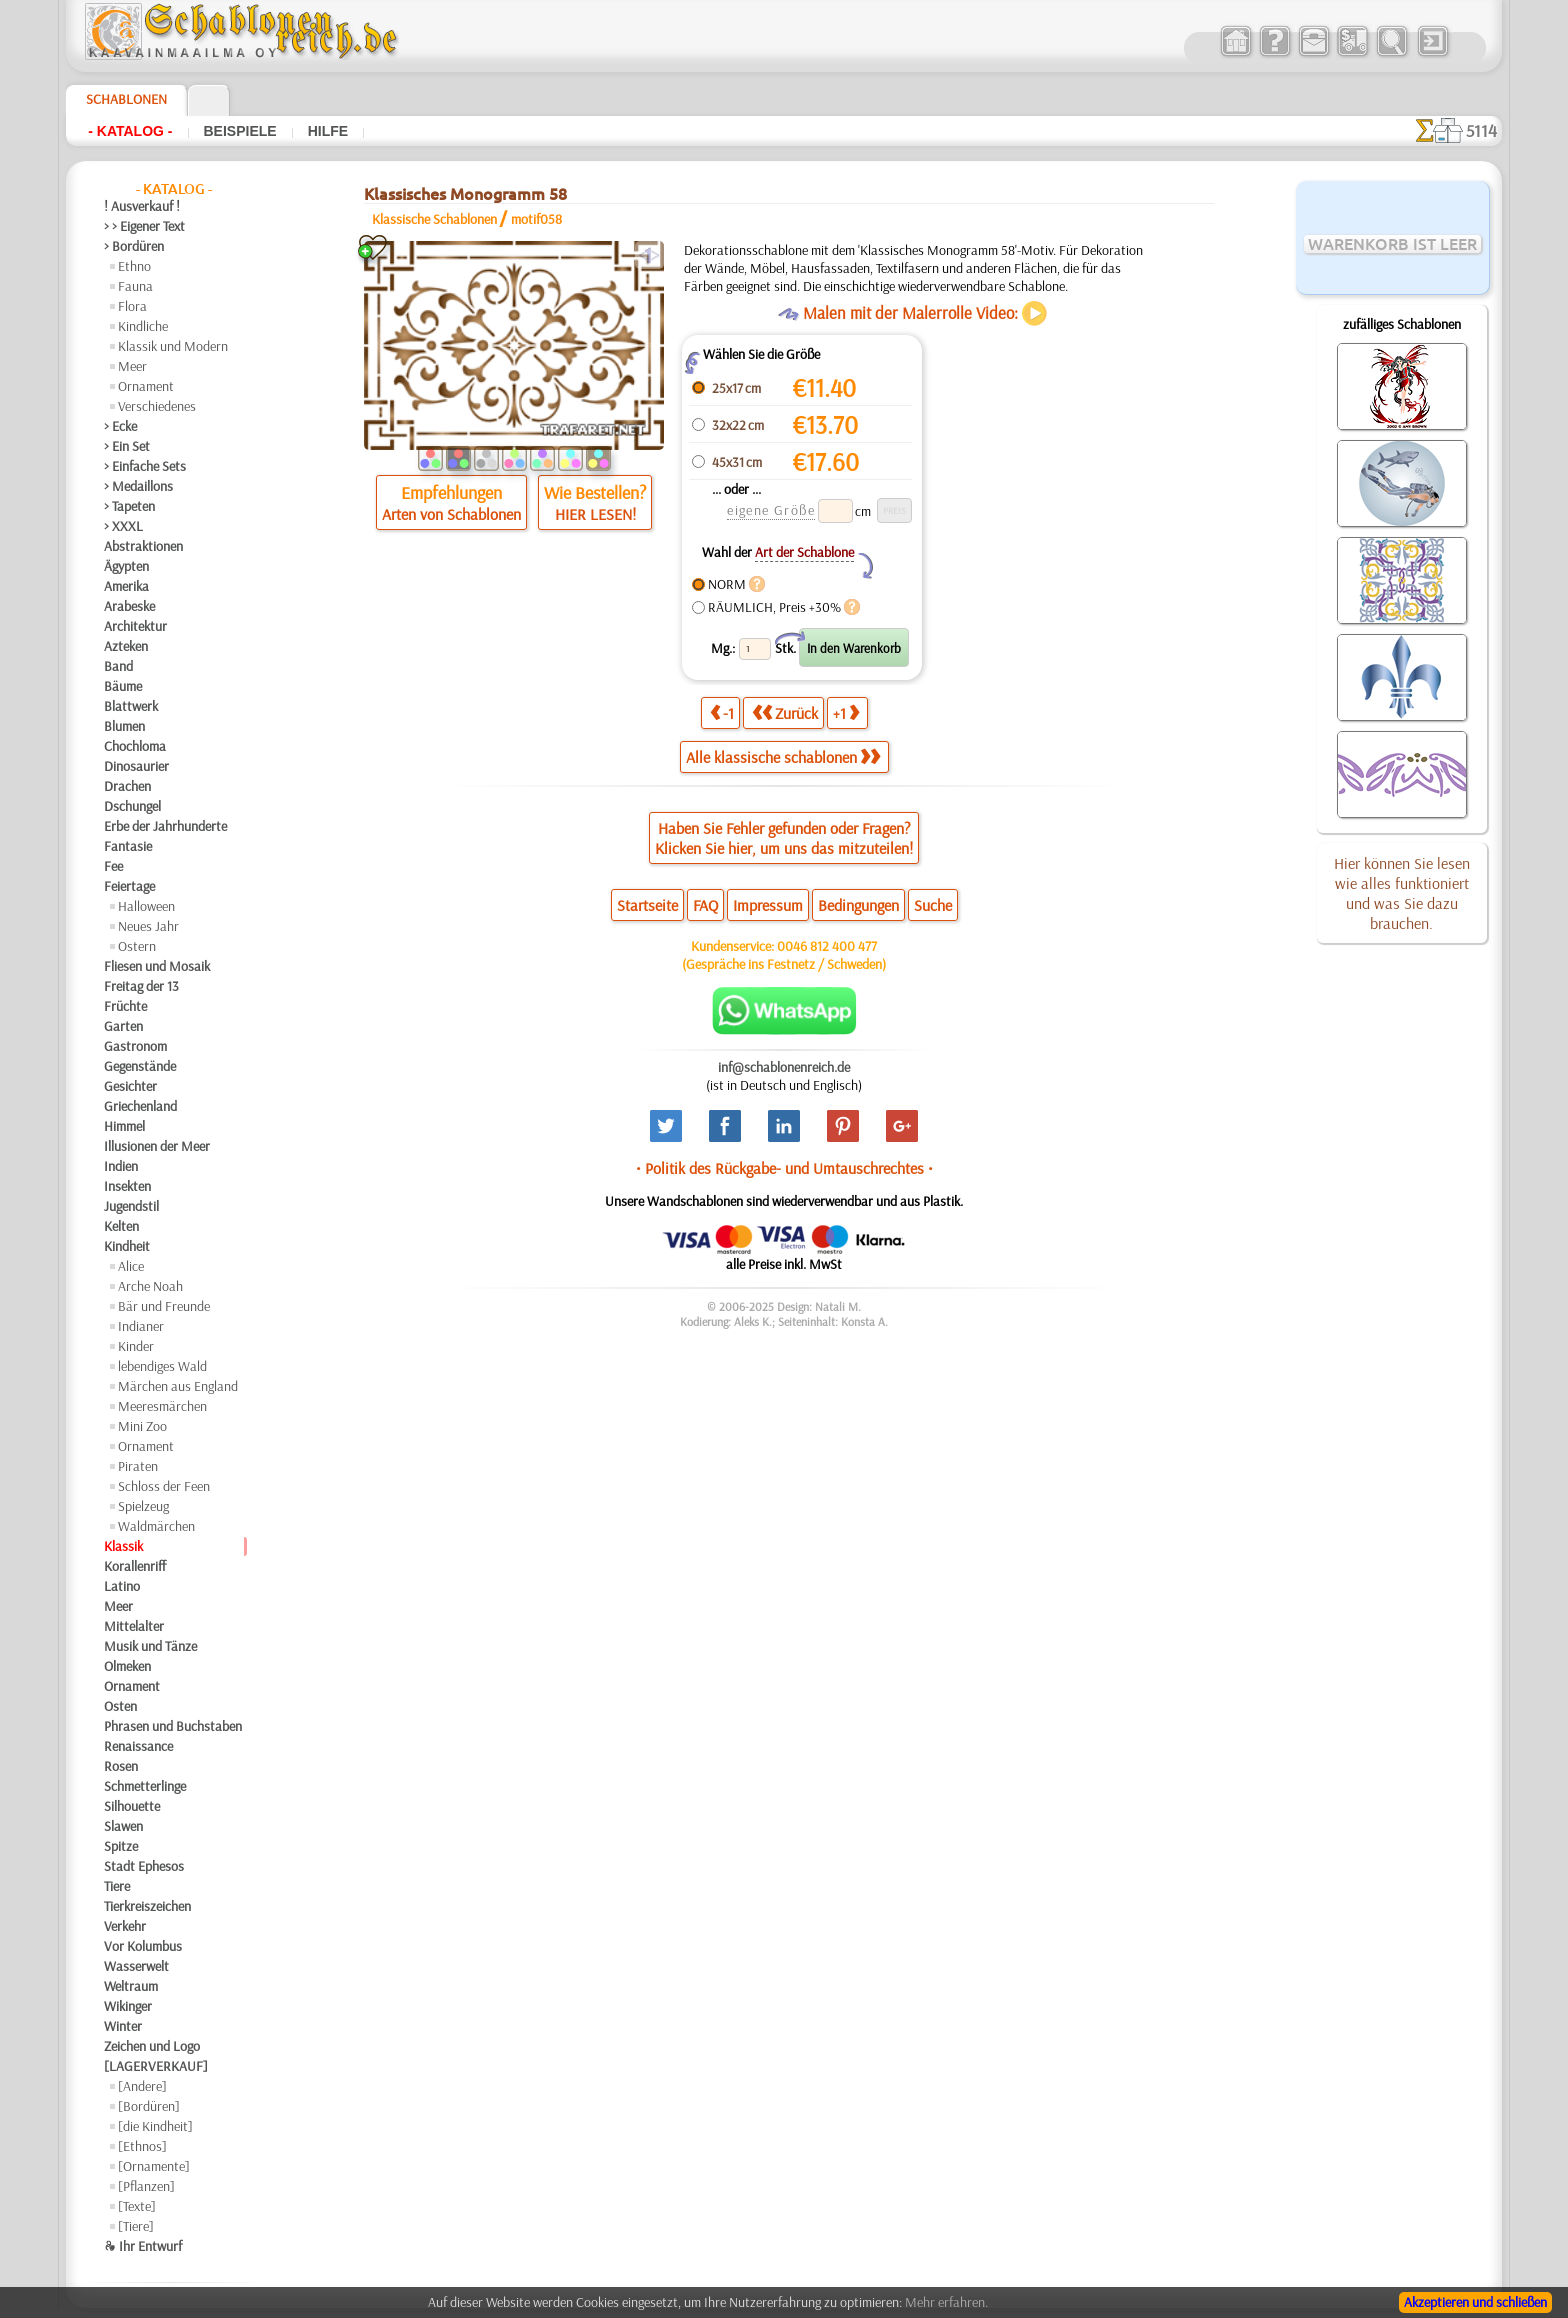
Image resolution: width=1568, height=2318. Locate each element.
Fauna (135, 286)
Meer (132, 366)
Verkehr (125, 1926)
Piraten (138, 1466)
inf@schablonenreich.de (784, 1067)
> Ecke (120, 426)
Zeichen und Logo (152, 2046)
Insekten (127, 1186)
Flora (132, 306)
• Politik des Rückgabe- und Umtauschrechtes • (784, 1168)
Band (118, 666)
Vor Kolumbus (143, 1946)
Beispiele (240, 131)
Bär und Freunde (164, 1306)
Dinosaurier (136, 766)
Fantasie (128, 846)
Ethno (134, 266)
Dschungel (132, 806)
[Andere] (142, 2086)
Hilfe (328, 131)
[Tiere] (136, 2226)
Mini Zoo (142, 1426)
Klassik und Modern (173, 346)
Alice (131, 1266)
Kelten (121, 1226)
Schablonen (126, 99)
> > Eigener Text (144, 226)
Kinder (136, 1346)
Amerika (126, 586)
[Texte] (137, 2206)
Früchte (125, 1006)
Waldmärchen (156, 1526)
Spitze (121, 1846)
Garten (123, 1026)
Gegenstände (140, 1066)
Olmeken (127, 1666)
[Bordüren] (149, 2106)
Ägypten (126, 566)
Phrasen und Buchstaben (173, 1726)
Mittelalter (134, 1626)
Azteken (126, 646)
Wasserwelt (136, 1966)
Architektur (135, 626)
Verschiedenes (157, 406)
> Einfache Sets (145, 466)
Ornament (146, 386)
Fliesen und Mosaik (157, 966)
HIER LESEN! (595, 514)
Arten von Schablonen (451, 514)
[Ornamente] (154, 2166)
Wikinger (128, 2006)
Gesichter (130, 1086)
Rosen (121, 1766)
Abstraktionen (143, 546)
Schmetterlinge (145, 1786)
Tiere (117, 1886)
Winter (123, 2026)
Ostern (137, 946)
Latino (122, 1586)
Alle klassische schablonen (783, 757)
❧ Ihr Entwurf (143, 2246)
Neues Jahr (148, 926)
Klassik (123, 1546)
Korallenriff (135, 1566)
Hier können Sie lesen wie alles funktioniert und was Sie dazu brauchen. (1402, 893)
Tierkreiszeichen (147, 1906)
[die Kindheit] (155, 2126)
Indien (121, 1166)
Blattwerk (131, 706)
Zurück (785, 712)
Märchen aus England (178, 1386)
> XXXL (123, 526)
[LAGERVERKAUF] (156, 2066)
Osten (120, 1706)
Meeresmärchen (162, 1406)
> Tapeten (129, 506)
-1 (722, 712)
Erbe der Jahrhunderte (165, 826)
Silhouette (132, 1806)
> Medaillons (138, 486)
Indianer (141, 1326)
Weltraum (131, 1986)
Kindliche (143, 326)
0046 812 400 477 (827, 946)
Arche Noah (150, 1286)
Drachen (127, 786)
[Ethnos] (142, 2146)
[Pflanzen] (146, 2186)
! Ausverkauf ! (142, 206)
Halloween (146, 906)
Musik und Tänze (150, 1646)
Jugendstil (131, 1206)
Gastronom (135, 1046)
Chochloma (135, 746)
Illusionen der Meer (157, 1146)
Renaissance (138, 1746)
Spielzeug (143, 1506)
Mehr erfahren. (946, 2302)
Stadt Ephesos (144, 1866)
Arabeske (129, 606)
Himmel (124, 1126)
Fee (113, 866)
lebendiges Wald (162, 1366)
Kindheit (127, 1246)
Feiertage (129, 886)
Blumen (124, 726)
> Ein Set (127, 446)
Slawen (123, 1826)
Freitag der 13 (141, 986)
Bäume (123, 686)
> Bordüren (134, 246)
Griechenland (140, 1106)
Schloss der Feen (164, 1486)
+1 (846, 712)
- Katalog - (130, 131)
